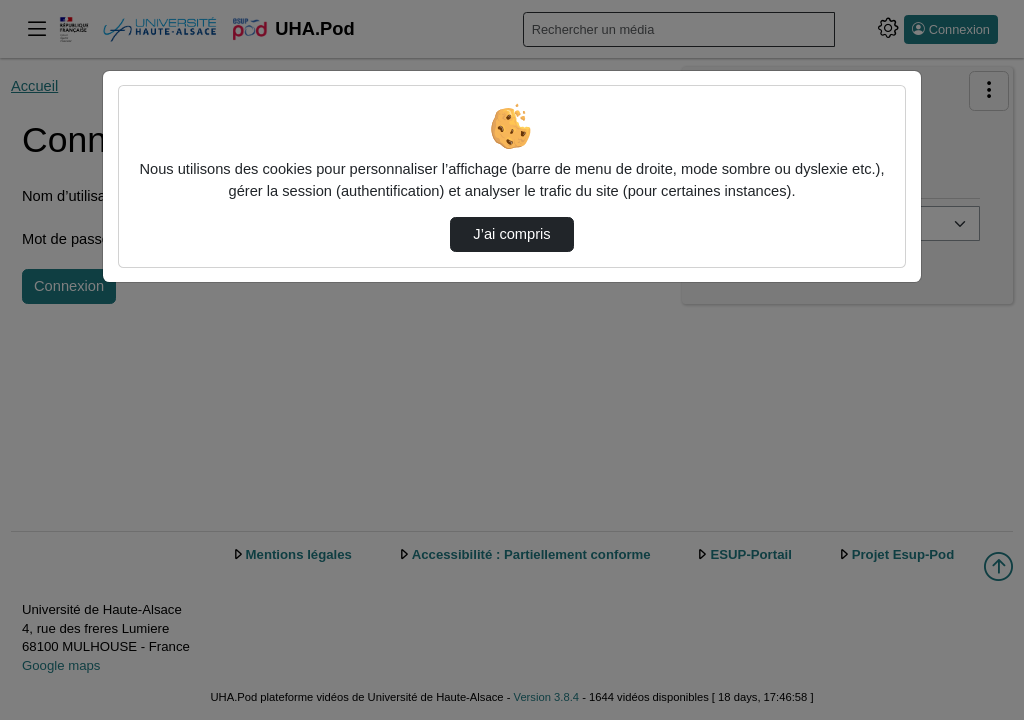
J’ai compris (511, 234)
